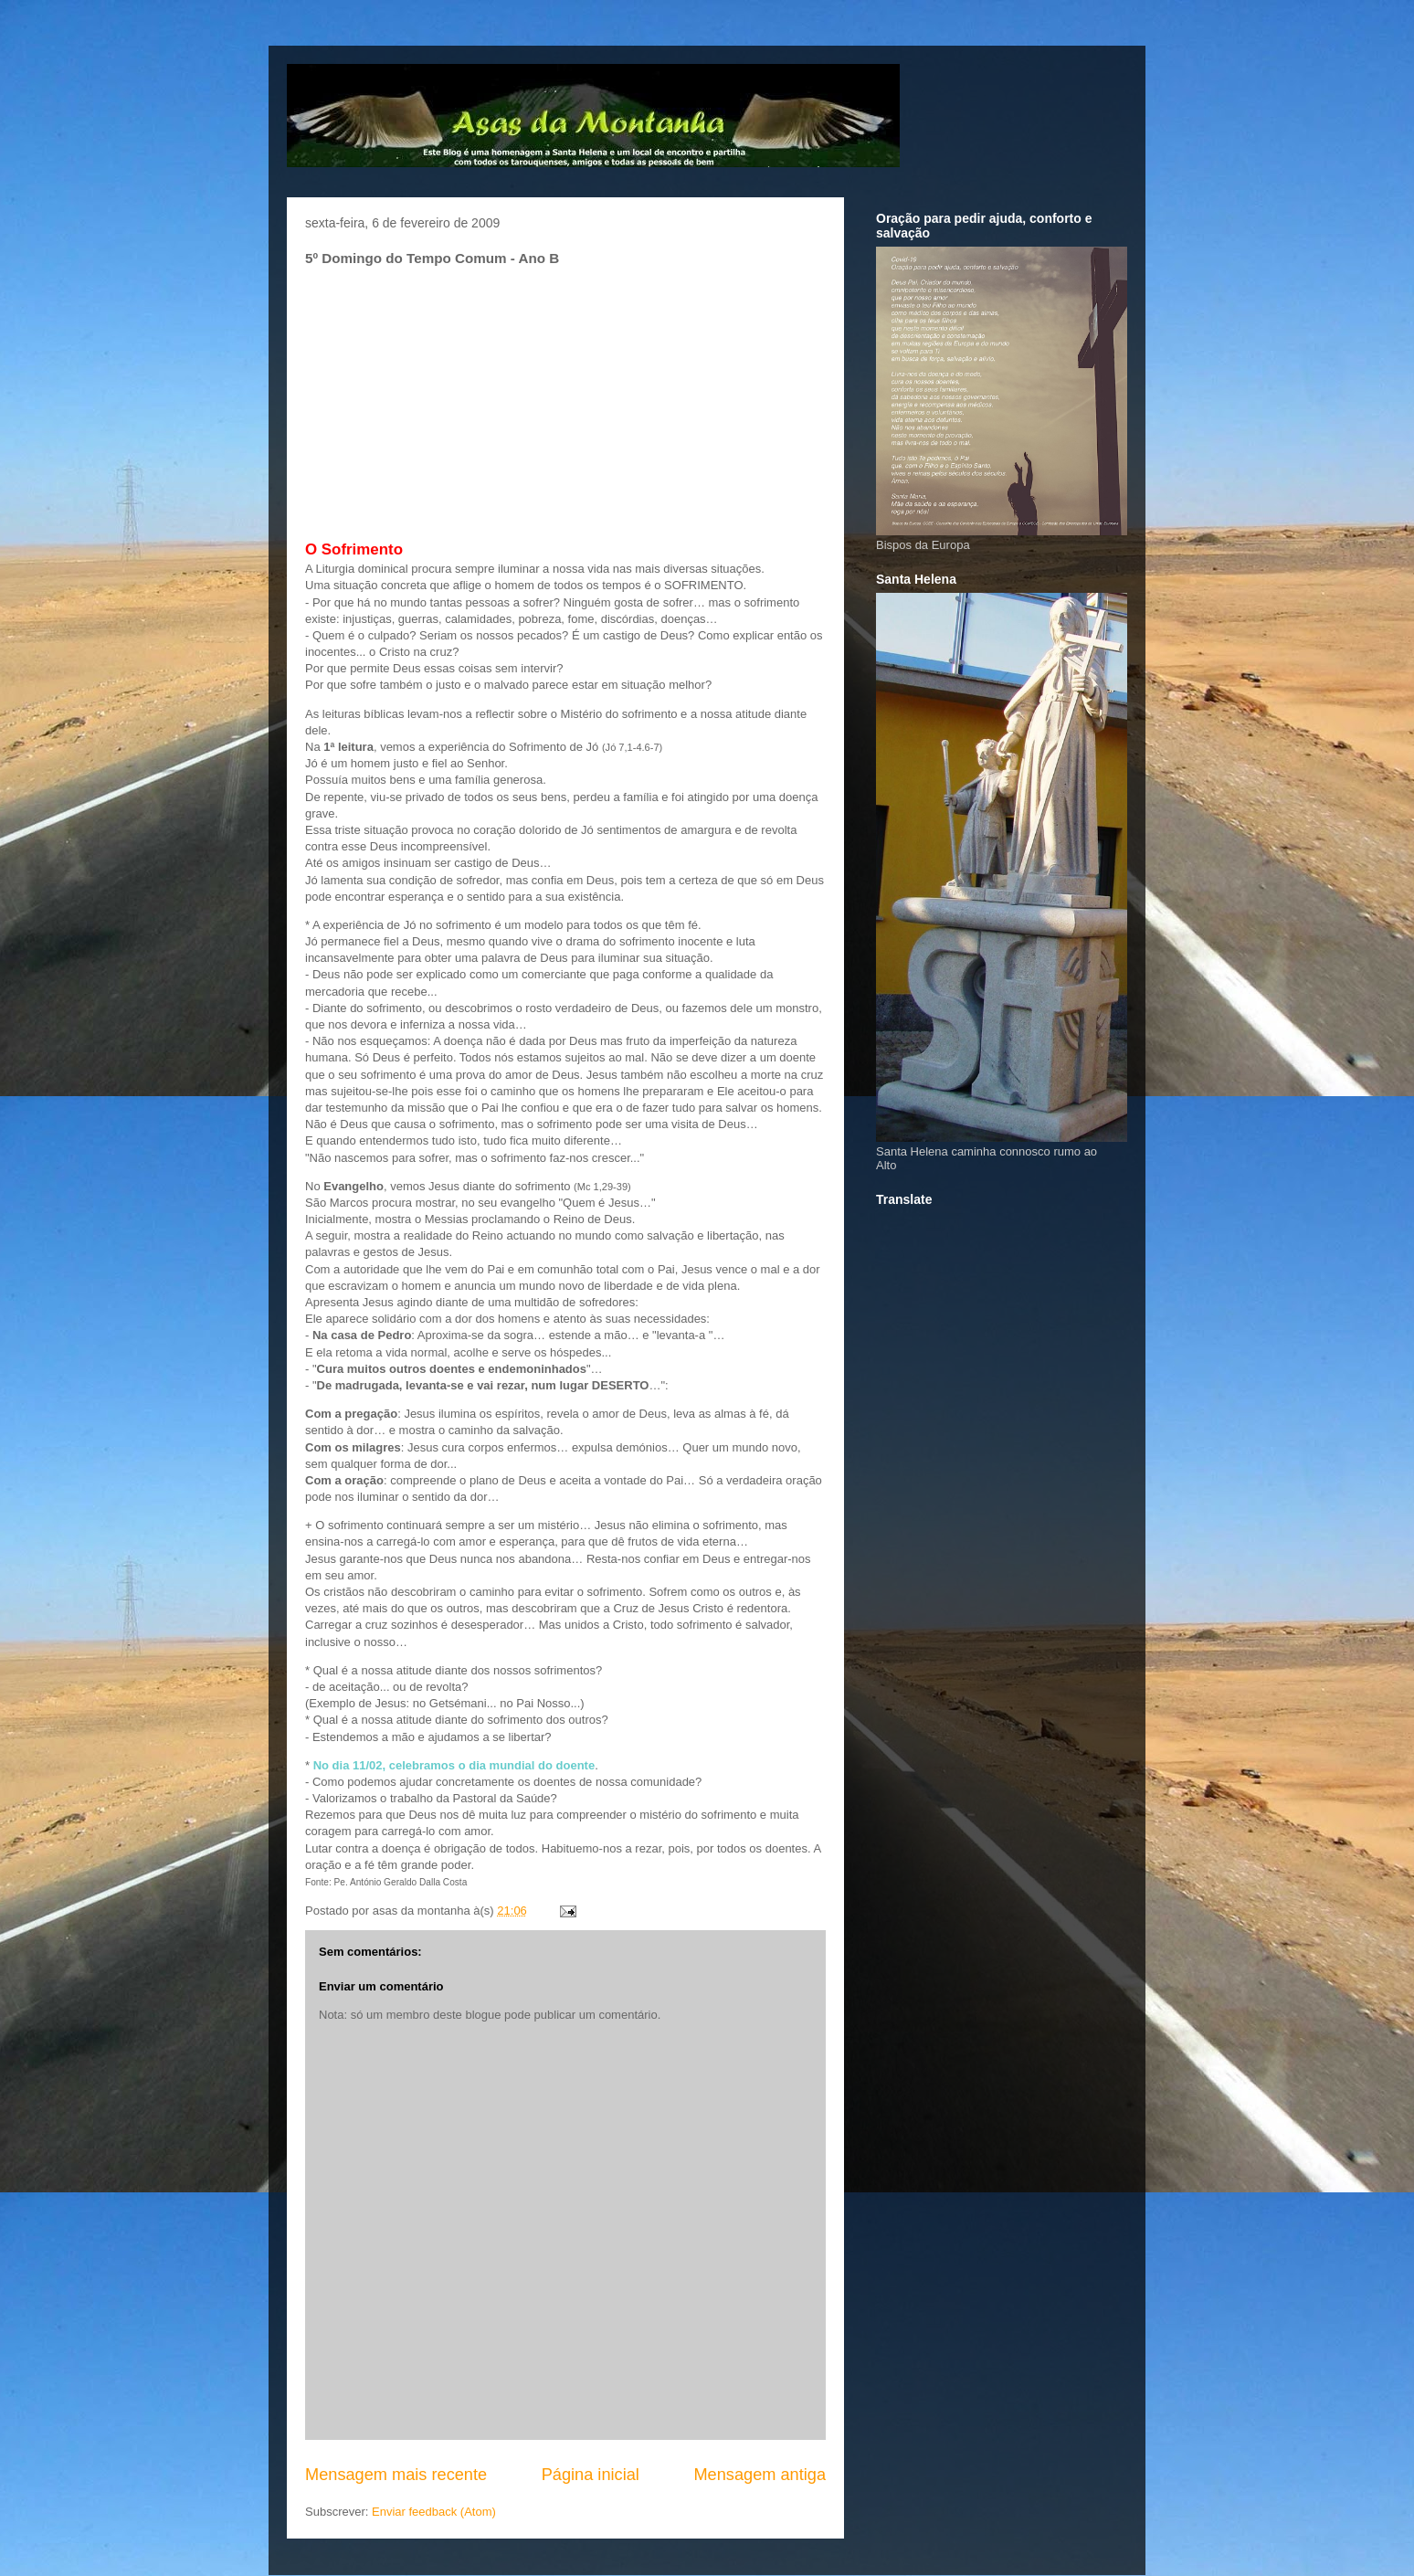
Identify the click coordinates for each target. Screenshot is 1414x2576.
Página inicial (590, 2474)
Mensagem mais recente (396, 2474)
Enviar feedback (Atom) (434, 2511)
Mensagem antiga (759, 2474)
